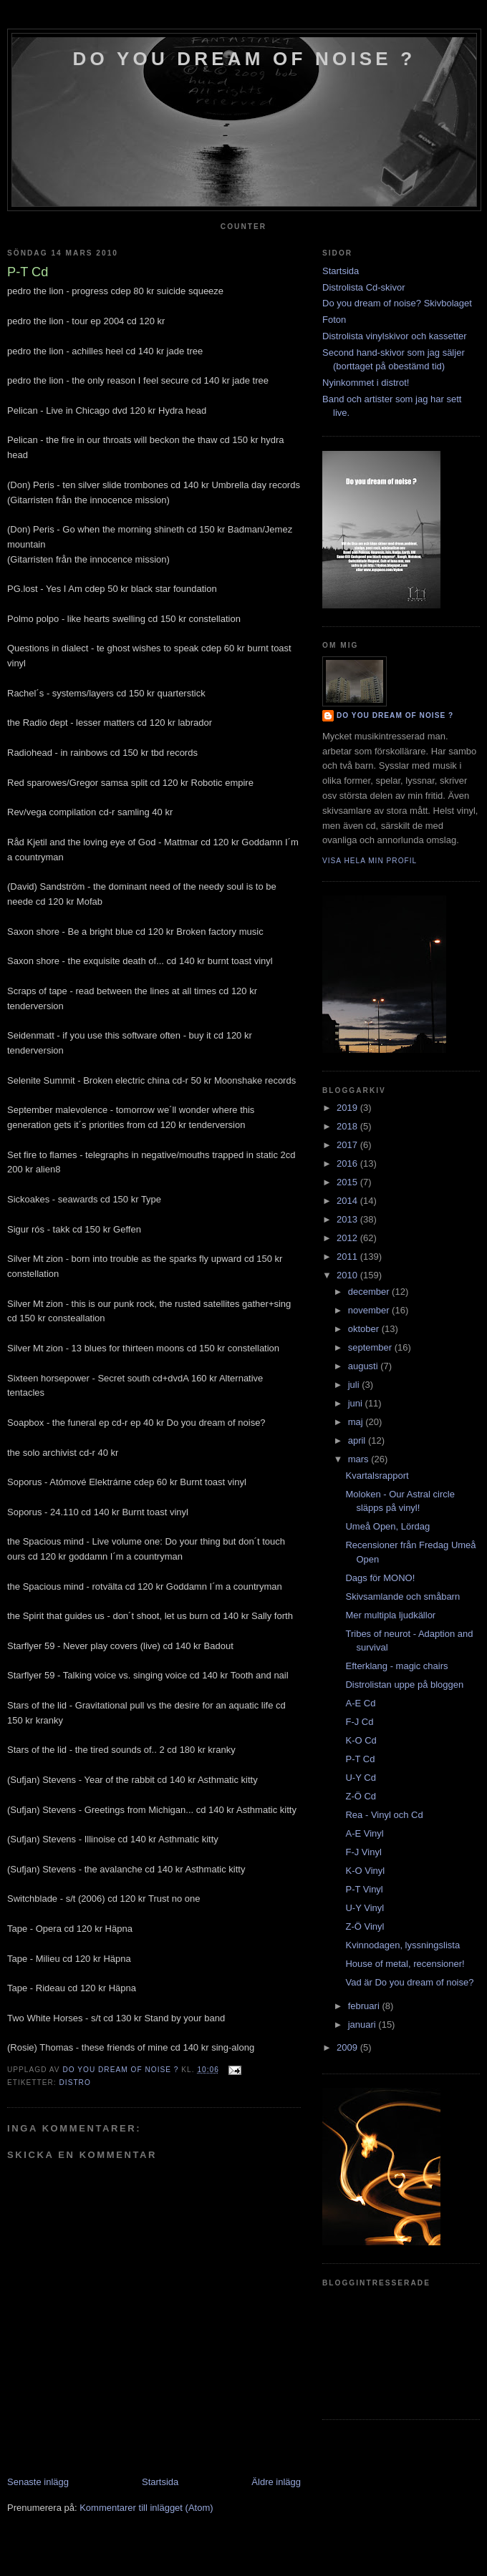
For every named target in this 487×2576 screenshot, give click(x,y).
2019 (348, 1107)
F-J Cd (359, 1721)
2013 (348, 1219)
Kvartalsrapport (376, 1475)
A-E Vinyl (364, 1833)
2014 (348, 1200)
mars (360, 1459)
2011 (348, 1256)
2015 (348, 1182)
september (371, 1347)
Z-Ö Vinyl (364, 1926)
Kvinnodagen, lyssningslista (402, 1945)
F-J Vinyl (363, 1852)
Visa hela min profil (369, 861)
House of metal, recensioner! (404, 1963)
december (370, 1291)
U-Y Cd (360, 1777)
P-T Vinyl (363, 1889)
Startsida (160, 2482)
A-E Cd (360, 1703)
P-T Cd (360, 1759)
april (358, 1440)
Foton (334, 319)
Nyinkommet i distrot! (365, 382)
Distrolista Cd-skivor (363, 287)
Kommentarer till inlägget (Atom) (146, 2507)
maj (357, 1421)
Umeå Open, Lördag (387, 1526)
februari (365, 2006)
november (370, 1310)
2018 (348, 1126)
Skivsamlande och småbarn (402, 1596)
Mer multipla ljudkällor (390, 1615)
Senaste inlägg (38, 2482)
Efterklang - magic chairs (396, 1666)
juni (356, 1403)
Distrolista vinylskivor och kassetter (394, 336)
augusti (364, 1366)
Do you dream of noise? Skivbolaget (397, 303)
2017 (348, 1144)
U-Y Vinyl (364, 1907)
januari (363, 2024)
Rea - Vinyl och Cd (384, 1814)
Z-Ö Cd (360, 1796)
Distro (74, 2082)
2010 (348, 1275)
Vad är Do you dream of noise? (409, 1982)
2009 (348, 2047)
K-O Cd (360, 1740)
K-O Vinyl (365, 1870)
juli (355, 1384)
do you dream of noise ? (244, 58)
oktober (365, 1328)
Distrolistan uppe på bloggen (404, 1684)
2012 (348, 1238)
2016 (348, 1163)
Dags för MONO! (380, 1578)
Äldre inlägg (276, 2482)
